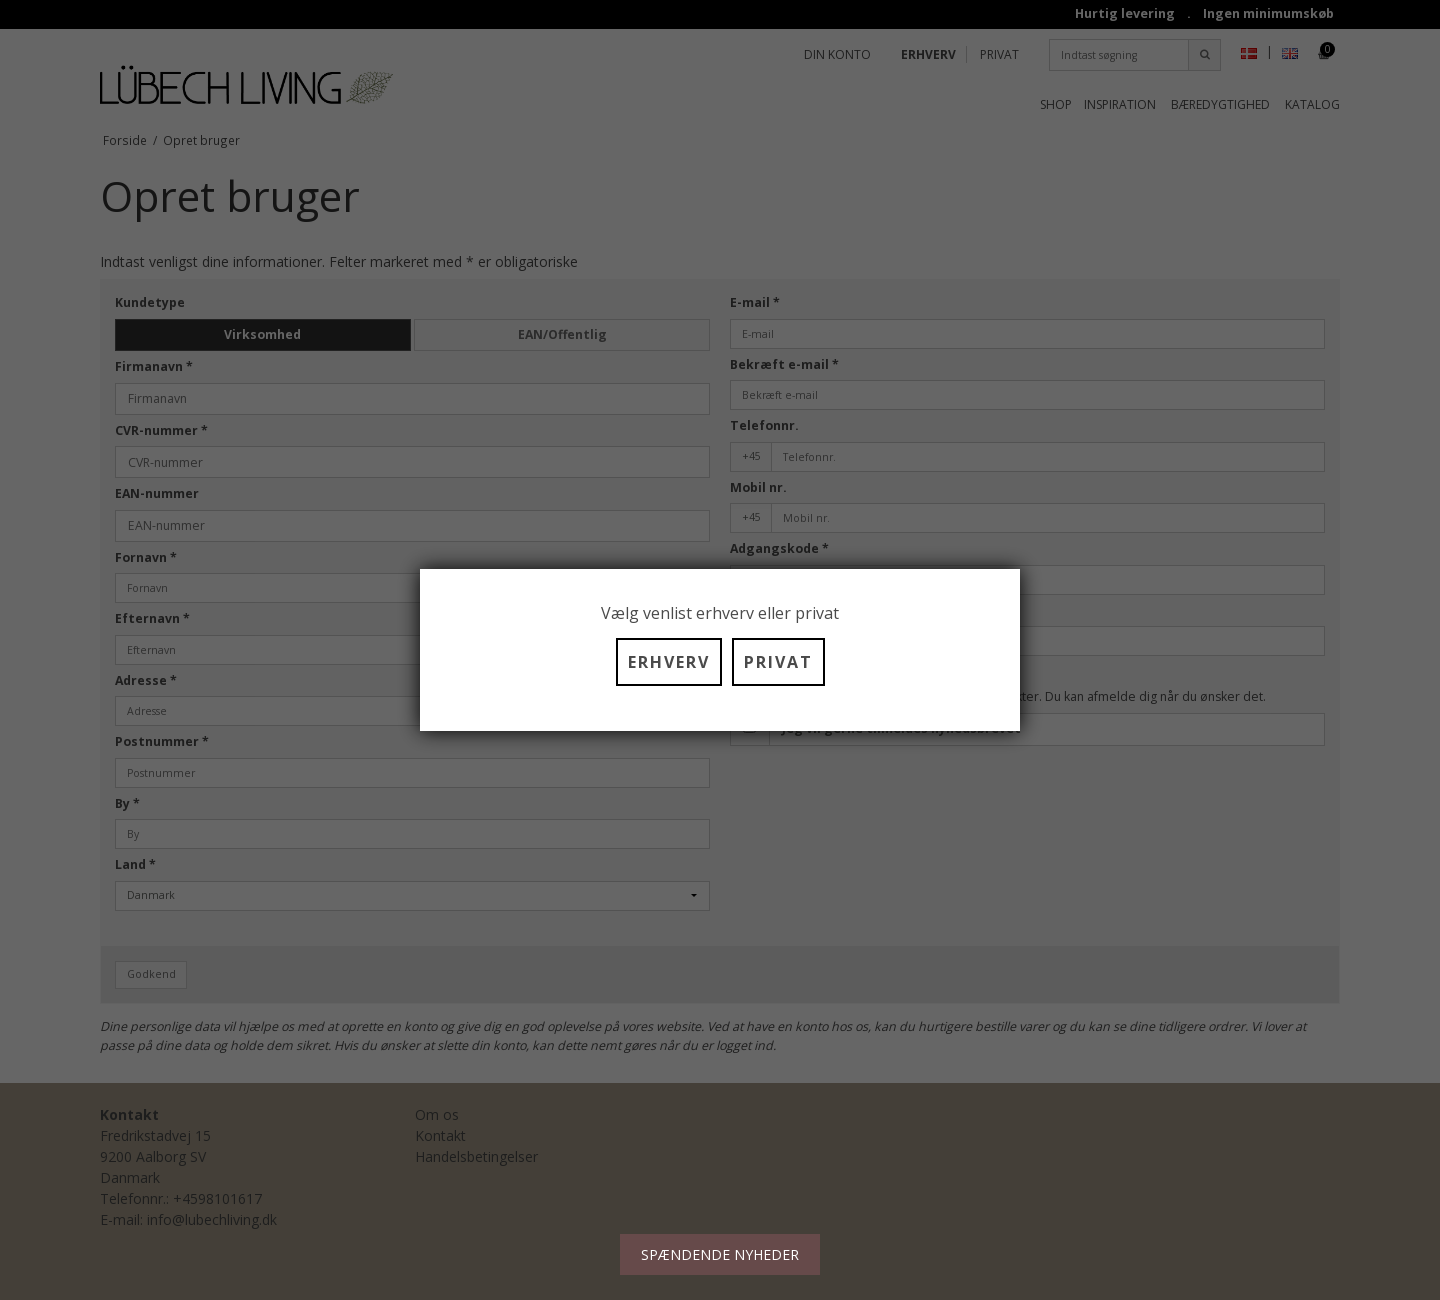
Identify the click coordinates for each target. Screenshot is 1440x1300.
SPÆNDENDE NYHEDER (720, 1254)
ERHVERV (669, 662)
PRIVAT (778, 662)
